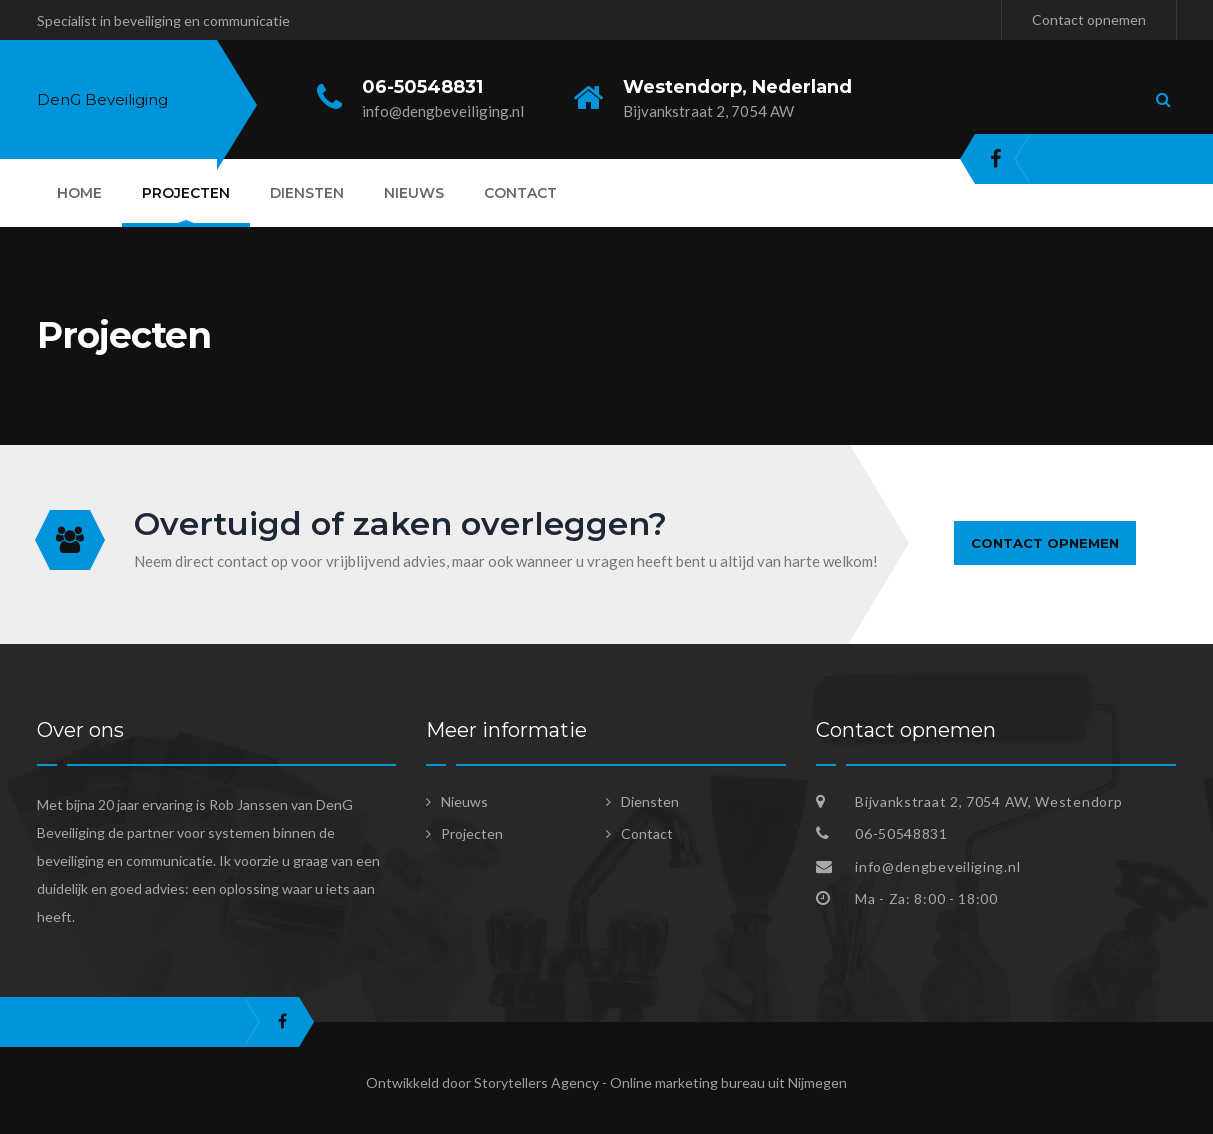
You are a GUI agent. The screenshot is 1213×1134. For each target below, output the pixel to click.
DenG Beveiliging (102, 99)
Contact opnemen (1089, 19)
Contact (520, 193)
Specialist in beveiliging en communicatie (163, 20)
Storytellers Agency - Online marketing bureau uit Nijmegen (660, 1082)
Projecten (186, 193)
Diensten (307, 193)
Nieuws (414, 193)
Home (79, 193)
